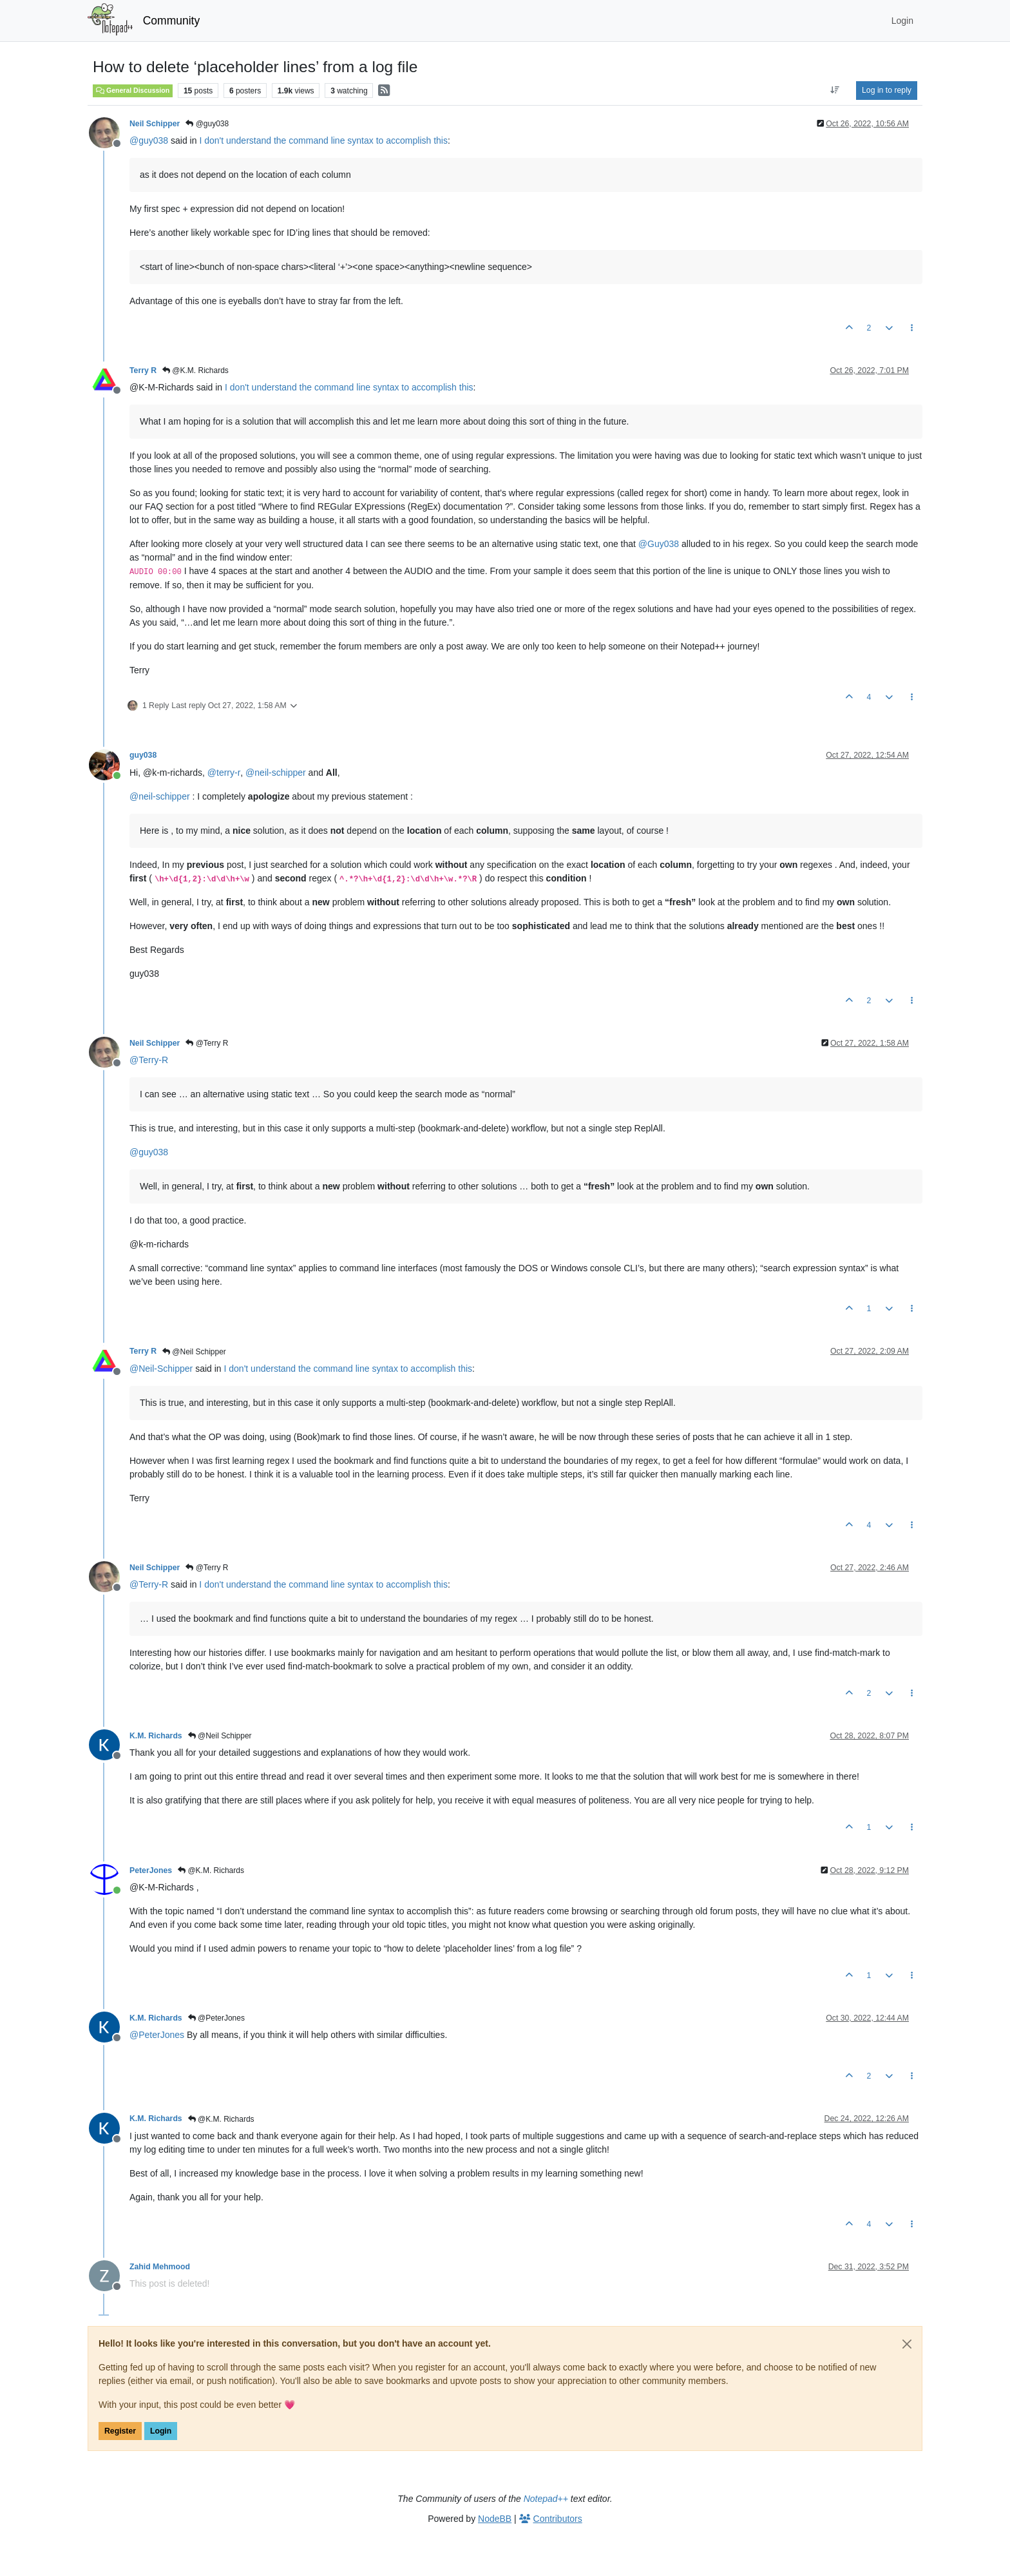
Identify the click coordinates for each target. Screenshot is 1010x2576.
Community (171, 20)
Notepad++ (546, 2499)
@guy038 (207, 123)
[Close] (907, 2344)
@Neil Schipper (194, 1351)
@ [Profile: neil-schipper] (275, 772)
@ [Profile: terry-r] (224, 772)
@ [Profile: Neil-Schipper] (161, 1368)
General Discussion (132, 90)
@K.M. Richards (195, 370)
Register (120, 2431)
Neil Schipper (154, 123)
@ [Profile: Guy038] (658, 544)
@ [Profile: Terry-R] (148, 1060)
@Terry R (207, 1043)
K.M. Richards (155, 1735)
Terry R (143, 370)
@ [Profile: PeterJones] (156, 2035)
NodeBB (494, 2519)
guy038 (143, 755)
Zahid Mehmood (159, 2266)
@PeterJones (216, 2018)
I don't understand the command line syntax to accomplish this (323, 140)
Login (160, 2431)
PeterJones (150, 1870)
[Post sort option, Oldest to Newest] (835, 90)
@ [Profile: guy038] (148, 140)
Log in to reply (886, 90)
